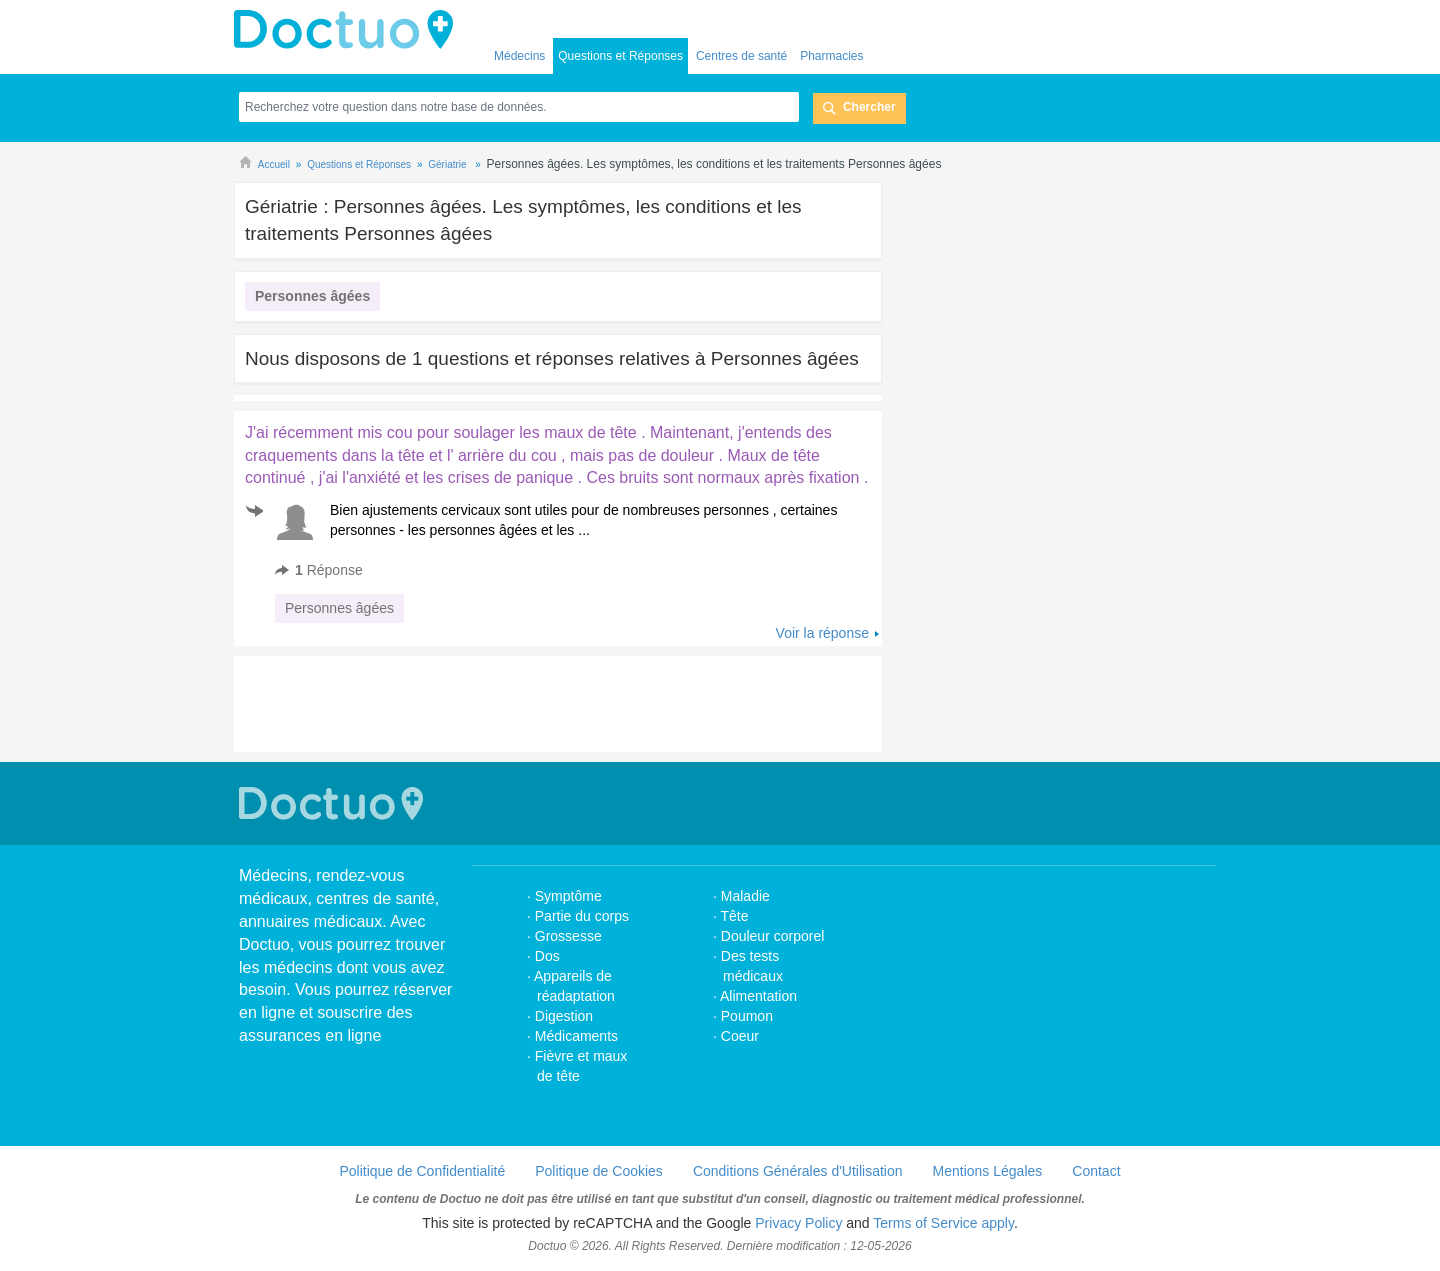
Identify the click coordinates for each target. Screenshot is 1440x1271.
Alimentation (758, 996)
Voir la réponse (822, 633)
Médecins (519, 56)
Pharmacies (831, 56)
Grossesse (568, 936)
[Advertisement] (537, 704)
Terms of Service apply (943, 1223)
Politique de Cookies (599, 1171)
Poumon (747, 1016)
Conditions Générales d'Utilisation (798, 1171)
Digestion (566, 1016)
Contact (1096, 1171)
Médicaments (576, 1036)
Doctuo (349, 30)
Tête (735, 916)
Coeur (740, 1036)
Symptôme (568, 896)
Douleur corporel (773, 936)
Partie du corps (584, 916)
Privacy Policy (798, 1223)
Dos (547, 956)
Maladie (745, 896)
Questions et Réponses (620, 56)
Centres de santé (741, 56)
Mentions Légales (988, 1171)
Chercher (869, 107)
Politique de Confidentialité (422, 1171)
